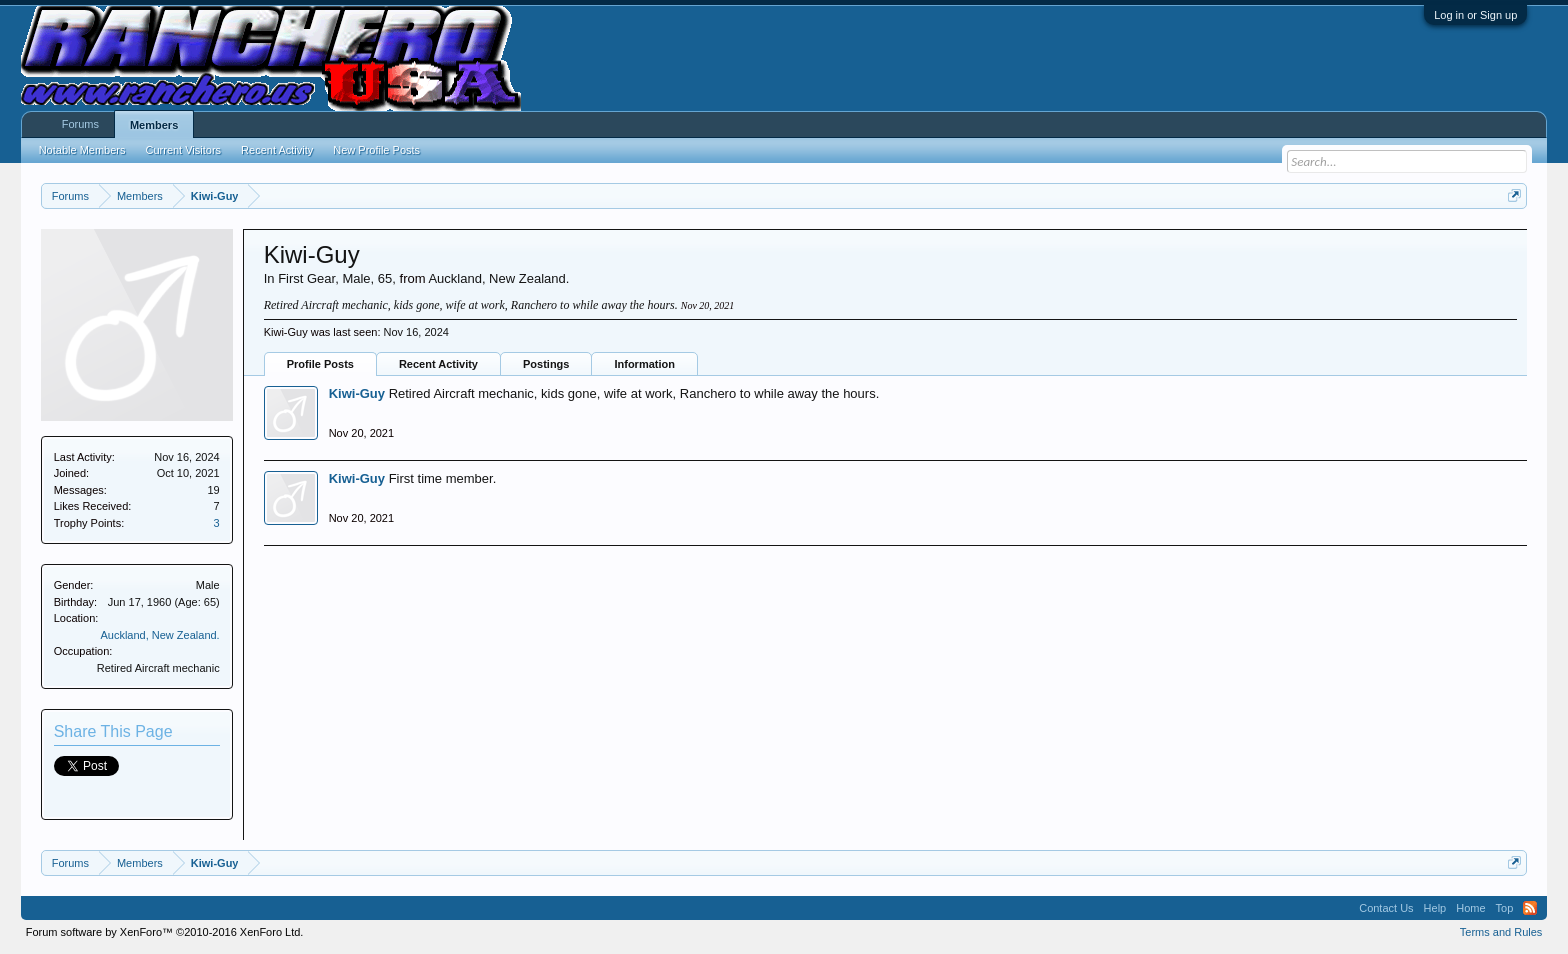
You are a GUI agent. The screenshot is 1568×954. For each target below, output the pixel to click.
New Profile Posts (376, 150)
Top (1505, 908)
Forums (80, 124)
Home (1470, 908)
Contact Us (1386, 908)
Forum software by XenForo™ (165, 932)
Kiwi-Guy (357, 393)
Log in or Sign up (1475, 15)
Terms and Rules (1501, 932)
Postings (546, 364)
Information (644, 364)
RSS (1530, 908)
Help (1435, 908)
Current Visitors (184, 150)
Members (154, 125)
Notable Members (82, 150)
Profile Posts (320, 364)
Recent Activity (438, 364)
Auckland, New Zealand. (159, 635)
